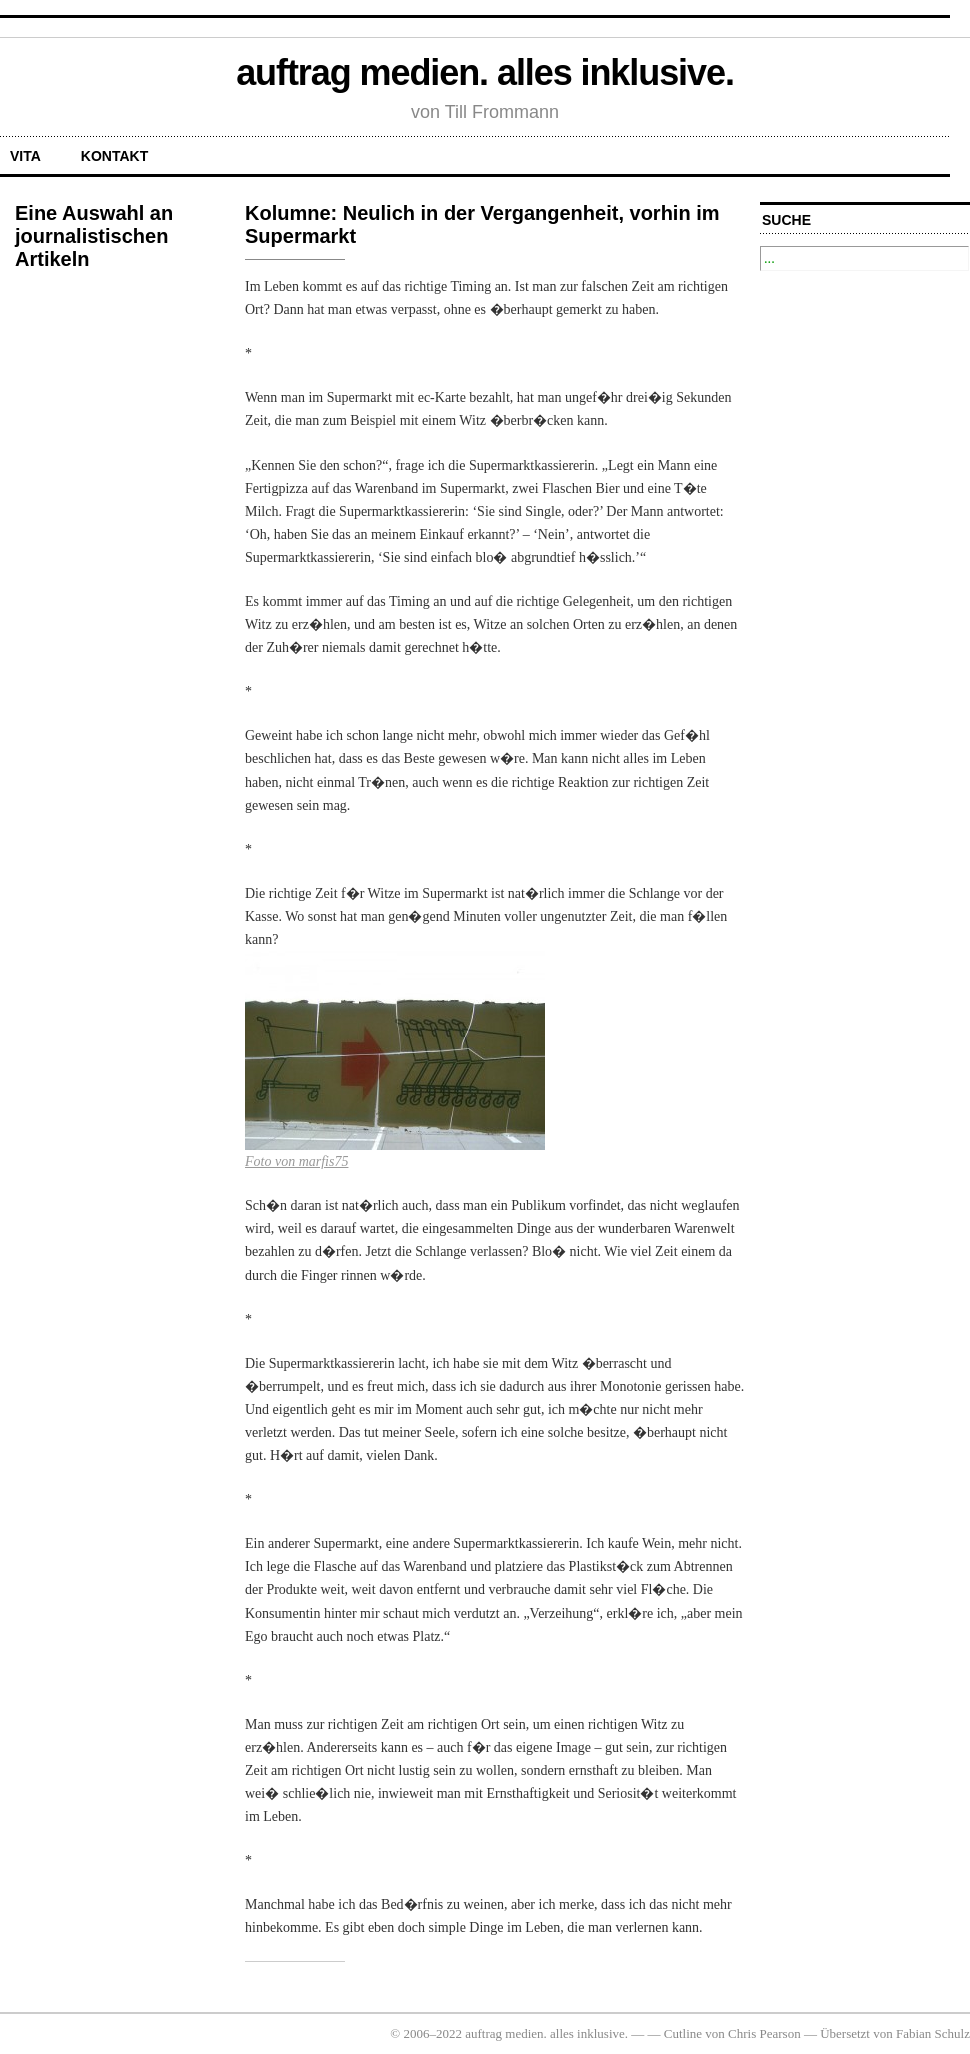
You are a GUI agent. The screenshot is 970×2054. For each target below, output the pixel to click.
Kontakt (114, 156)
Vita (25, 156)
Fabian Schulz (933, 2033)
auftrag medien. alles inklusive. (485, 72)
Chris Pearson (764, 2033)
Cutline (683, 2033)
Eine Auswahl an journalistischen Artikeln (94, 236)
